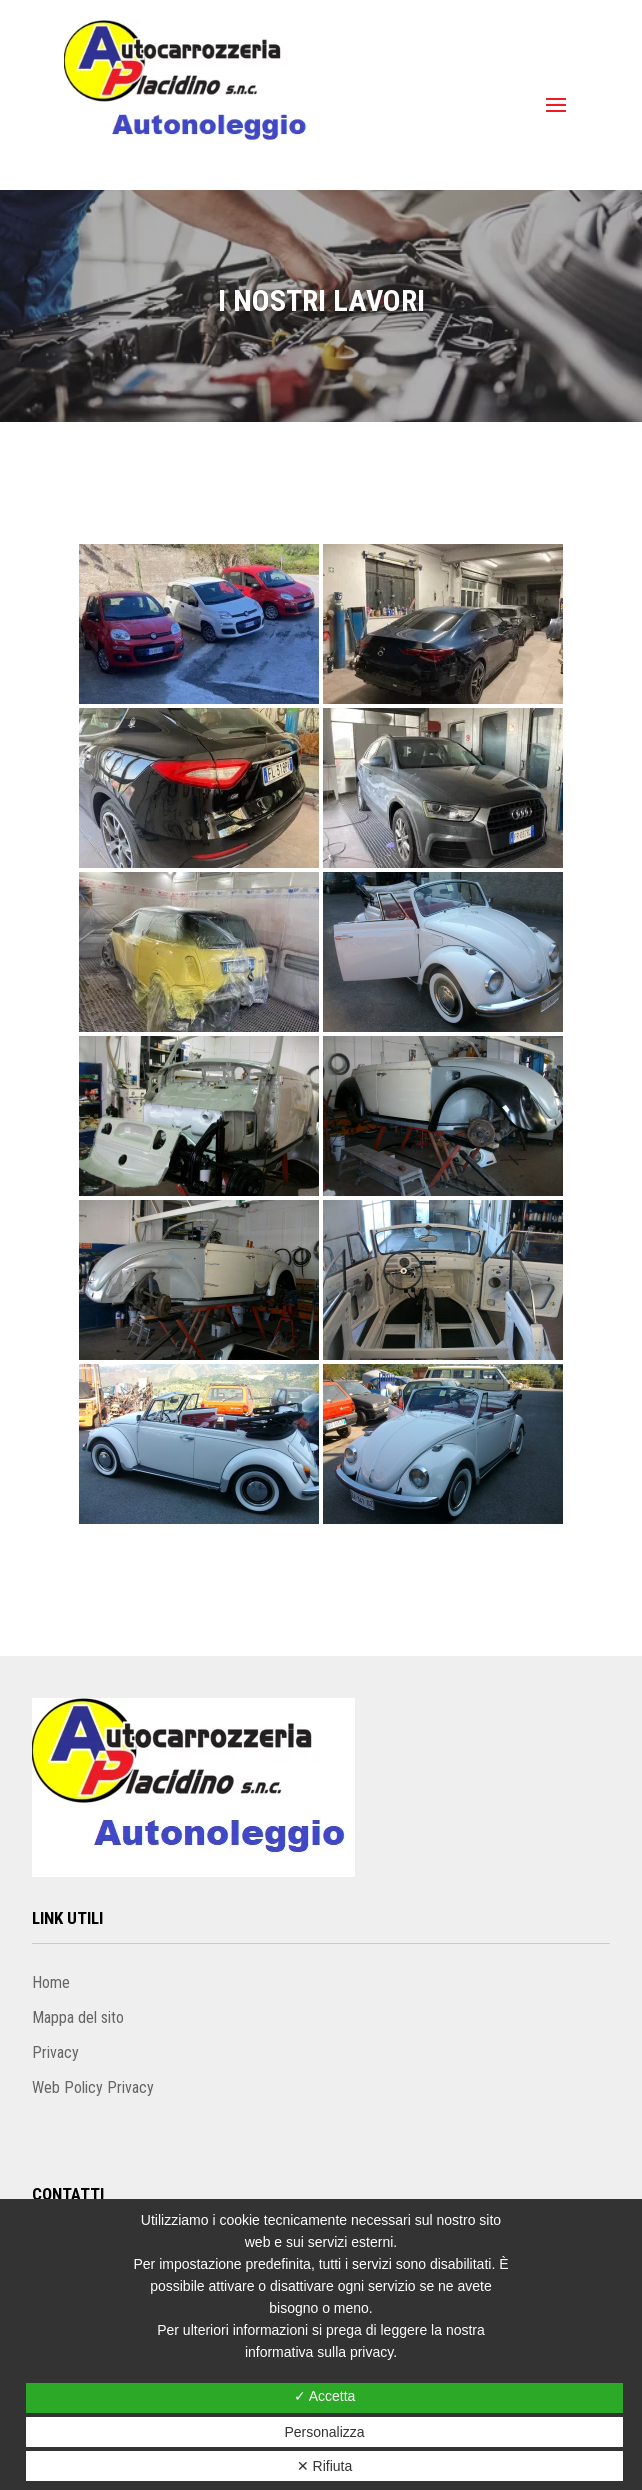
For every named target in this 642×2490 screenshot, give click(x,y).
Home (51, 1982)
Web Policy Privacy (93, 2087)
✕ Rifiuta (325, 2466)
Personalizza (324, 2432)
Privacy (55, 2052)
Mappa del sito (78, 2017)
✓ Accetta (325, 2396)
